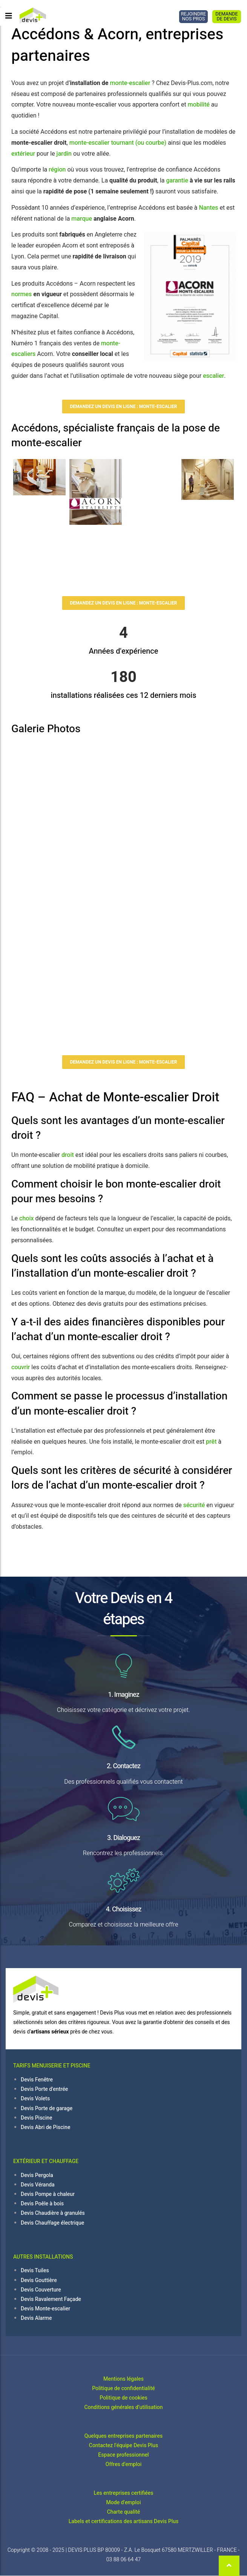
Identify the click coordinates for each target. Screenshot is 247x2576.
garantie (177, 180)
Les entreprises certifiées (123, 2493)
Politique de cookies (123, 2398)
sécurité (194, 1505)
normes (21, 294)
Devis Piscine (36, 2118)
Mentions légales (123, 2379)
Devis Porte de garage (46, 2108)
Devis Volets (35, 2099)
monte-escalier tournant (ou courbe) (117, 142)
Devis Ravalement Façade (51, 2299)
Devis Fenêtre (37, 2080)
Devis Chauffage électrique (52, 2223)
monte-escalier (130, 83)
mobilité (199, 104)
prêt (211, 1441)
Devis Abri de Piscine (45, 2127)
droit (67, 1155)
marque (81, 218)
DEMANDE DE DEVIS (226, 16)
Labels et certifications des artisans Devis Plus (123, 2521)
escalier (213, 375)
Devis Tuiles (35, 2270)
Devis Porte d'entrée (44, 2089)
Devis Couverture (41, 2290)
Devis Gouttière (39, 2280)
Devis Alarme (36, 2318)
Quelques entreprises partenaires (123, 2436)
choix (26, 1218)
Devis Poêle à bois (42, 2204)
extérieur (23, 153)
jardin (64, 153)
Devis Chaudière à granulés (53, 2213)
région (57, 169)
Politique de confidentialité (123, 2388)
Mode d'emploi (123, 2502)
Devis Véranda (38, 2185)
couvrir (20, 1367)
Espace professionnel (123, 2455)
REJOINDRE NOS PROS (193, 16)
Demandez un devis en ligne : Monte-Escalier (123, 406)
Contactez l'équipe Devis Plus (123, 2445)
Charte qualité (123, 2512)
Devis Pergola (37, 2175)
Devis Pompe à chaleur (48, 2194)
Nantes (208, 207)
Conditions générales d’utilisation (123, 2407)
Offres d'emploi (123, 2464)
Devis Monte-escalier (45, 2309)
